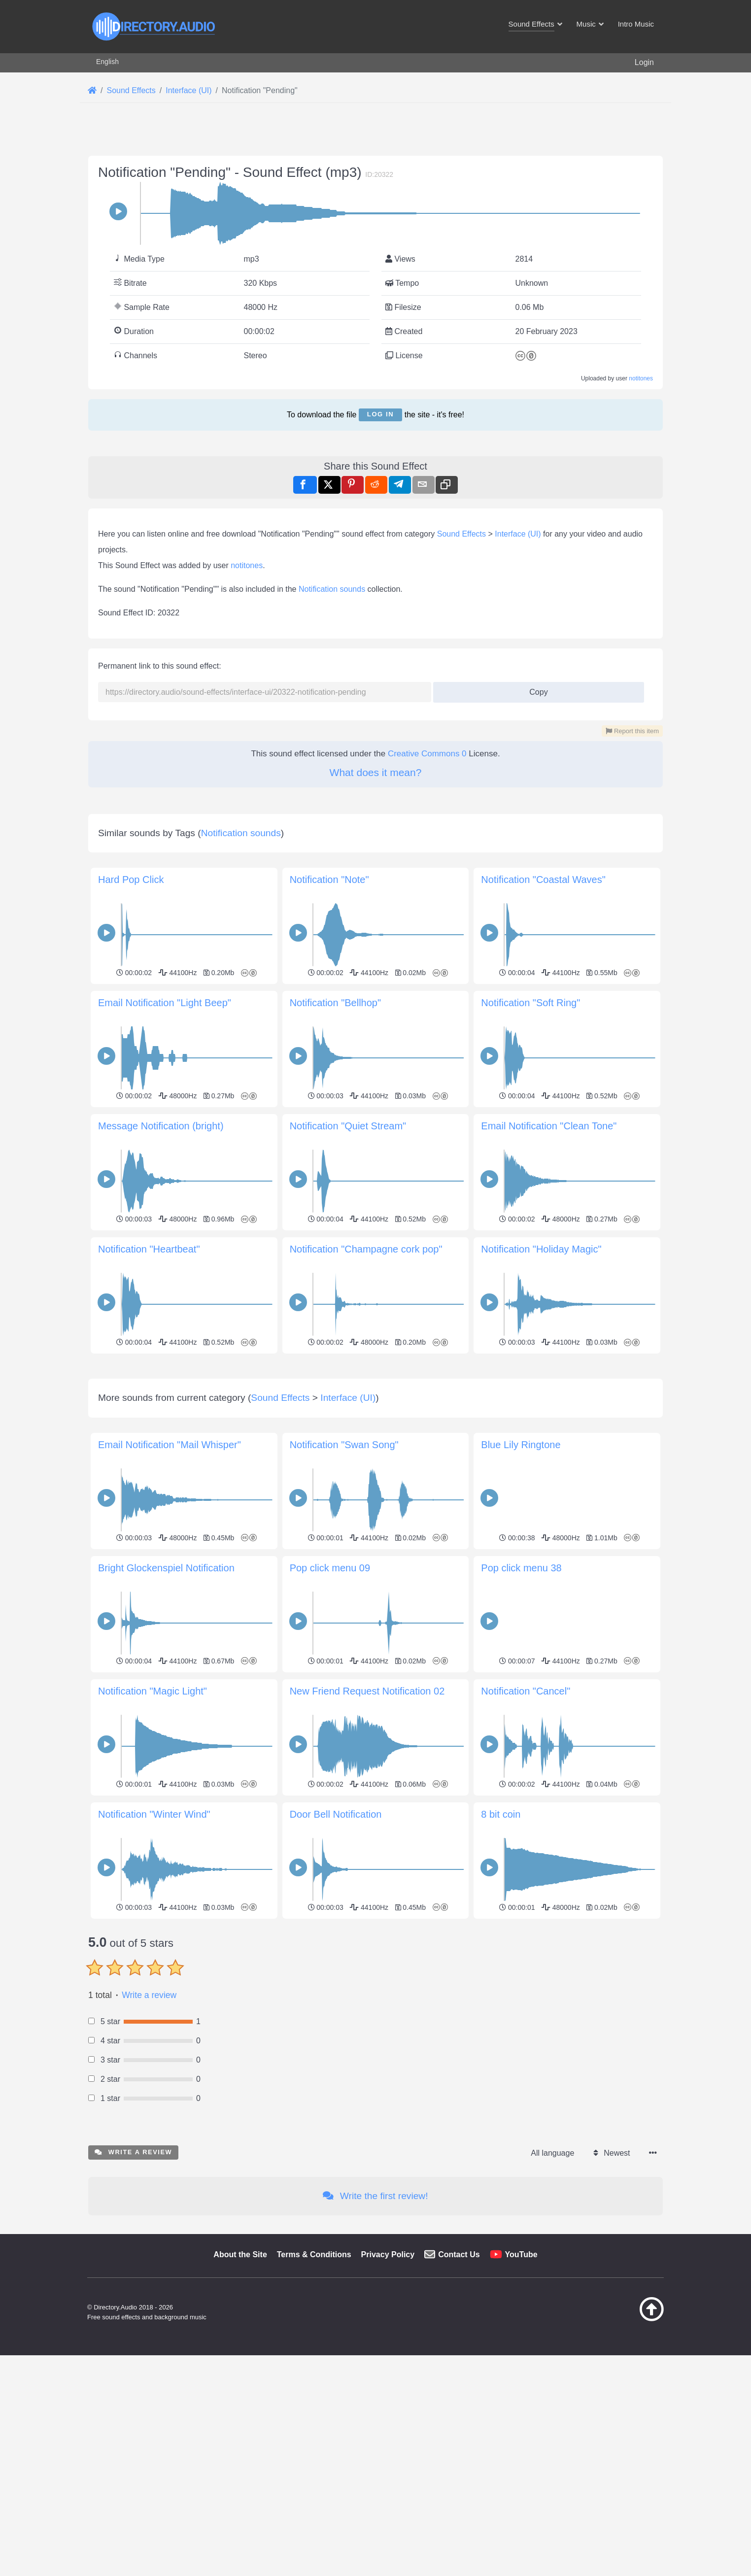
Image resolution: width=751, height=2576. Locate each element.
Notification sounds (332, 589)
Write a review (149, 2133)
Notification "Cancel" (525, 1829)
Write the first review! (375, 2334)
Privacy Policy (388, 2392)
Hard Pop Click (131, 879)
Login (644, 62)
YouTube (521, 2392)
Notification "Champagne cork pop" (366, 1249)
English (107, 62)
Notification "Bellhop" (335, 1002)
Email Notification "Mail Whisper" (169, 1582)
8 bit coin (500, 1952)
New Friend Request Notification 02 (367, 1829)
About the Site (240, 2392)
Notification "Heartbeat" (149, 1249)
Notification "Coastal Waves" (543, 879)
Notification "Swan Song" (344, 1582)
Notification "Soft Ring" (530, 1002)
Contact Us (458, 2392)
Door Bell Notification (336, 1952)
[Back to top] (627, 2456)
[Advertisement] (375, 1426)
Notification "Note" (329, 879)
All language (552, 2291)
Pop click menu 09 (330, 1705)
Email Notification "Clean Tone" (548, 1125)
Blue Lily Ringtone (520, 1582)
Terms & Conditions (314, 2392)
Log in (380, 414)
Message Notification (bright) (161, 1125)
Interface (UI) (518, 534)
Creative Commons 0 (427, 753)
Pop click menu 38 (521, 1705)
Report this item (632, 731)
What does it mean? (376, 772)
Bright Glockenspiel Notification (166, 1705)
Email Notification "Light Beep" (164, 1002)
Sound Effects (461, 534)
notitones (641, 378)
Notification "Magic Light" (152, 1829)
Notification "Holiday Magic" (541, 1249)
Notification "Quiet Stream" (348, 1125)
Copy (534, 689)
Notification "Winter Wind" (154, 1952)
